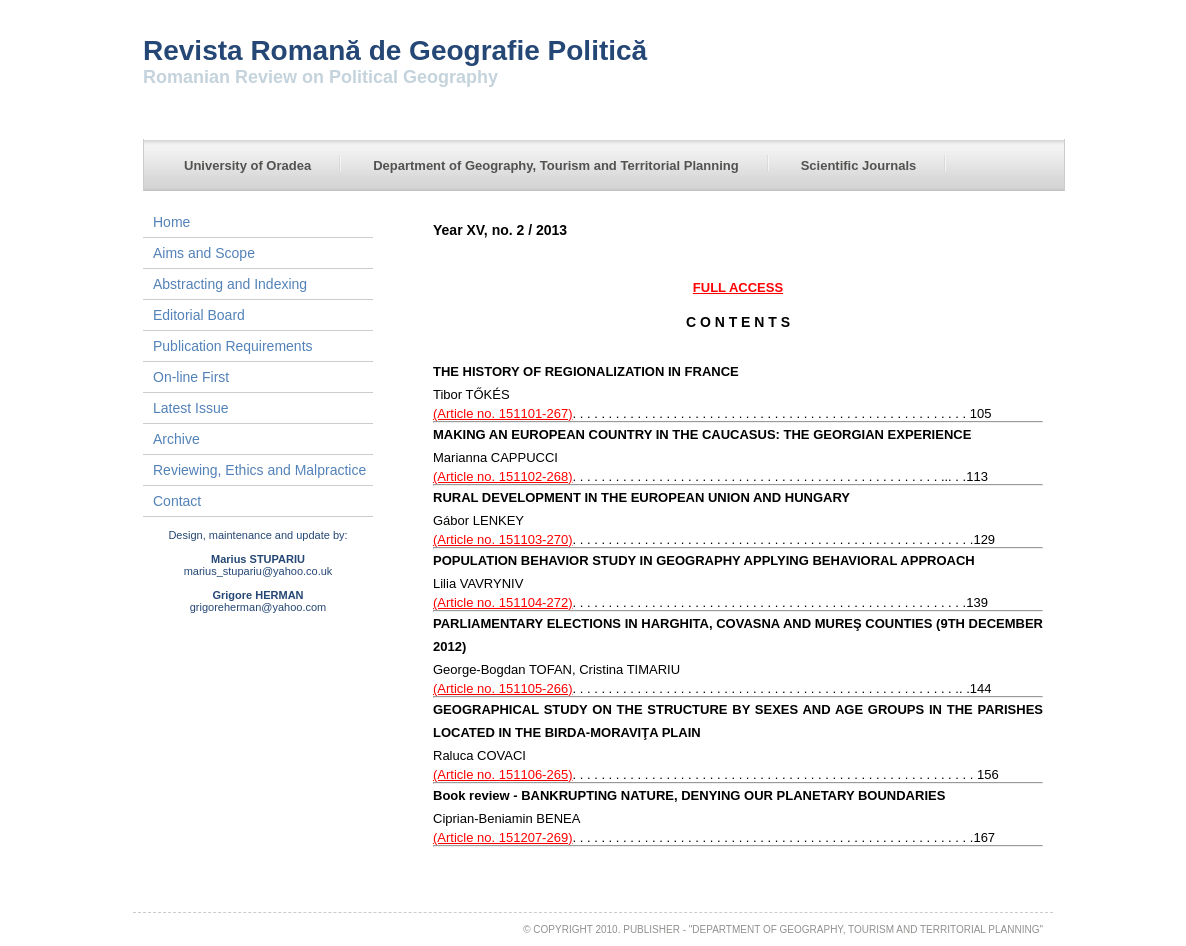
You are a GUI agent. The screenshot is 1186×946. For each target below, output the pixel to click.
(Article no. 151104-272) (502, 602)
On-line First (191, 377)
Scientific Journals (859, 165)
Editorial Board (199, 315)
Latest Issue (191, 408)
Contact (177, 501)
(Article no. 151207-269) (502, 837)
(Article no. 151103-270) (502, 539)
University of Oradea (247, 165)
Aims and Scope (204, 253)
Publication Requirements (233, 346)
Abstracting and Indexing (230, 284)
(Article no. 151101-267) (502, 413)
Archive (176, 439)
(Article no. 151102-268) (502, 476)
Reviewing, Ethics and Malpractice (259, 470)
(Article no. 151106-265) (502, 774)
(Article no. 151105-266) (502, 688)
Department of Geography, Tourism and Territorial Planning (556, 165)
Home (171, 222)
